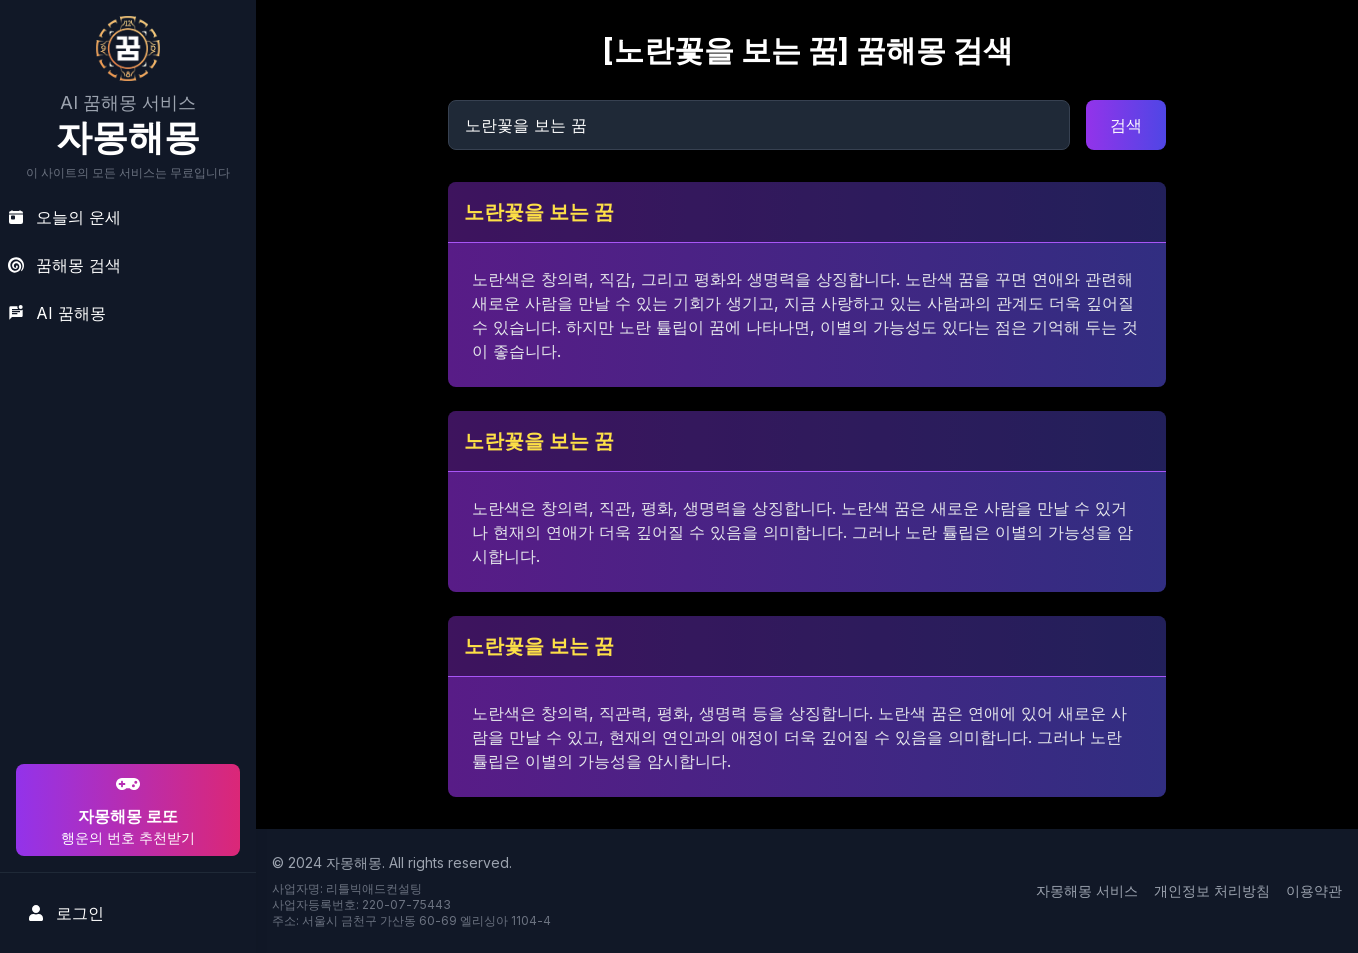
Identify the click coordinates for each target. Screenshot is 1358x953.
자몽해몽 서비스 (1087, 890)
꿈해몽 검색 (64, 265)
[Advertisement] (125, 631)
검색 (1126, 125)
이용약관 (1314, 890)
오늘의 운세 (64, 217)
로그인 (66, 913)
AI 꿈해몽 (57, 313)
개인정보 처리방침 (1212, 890)
